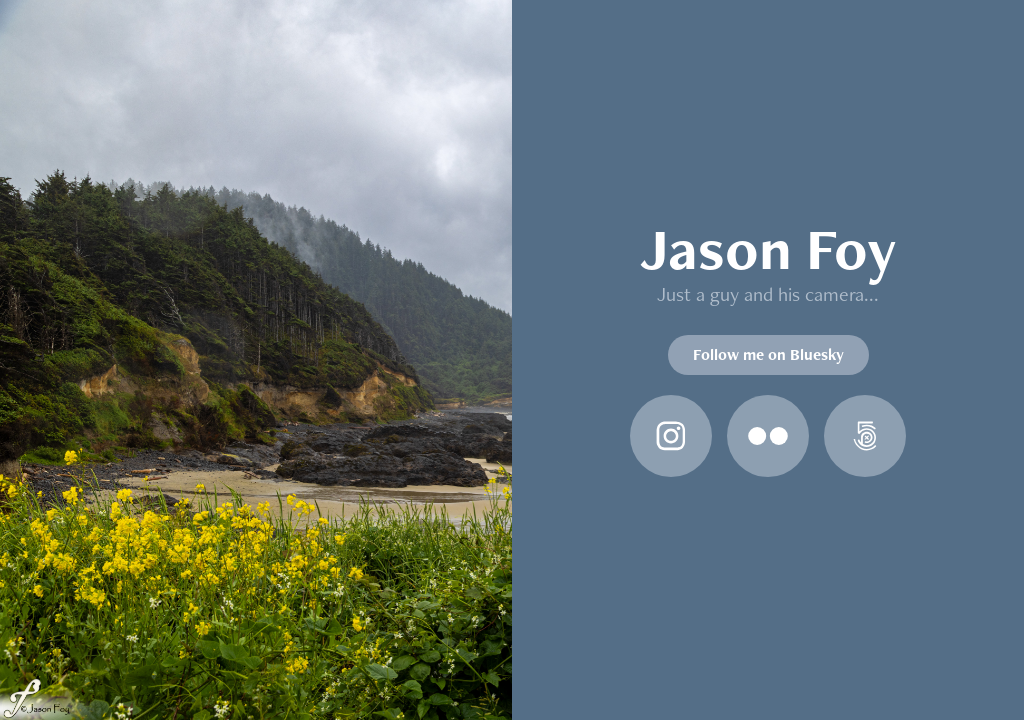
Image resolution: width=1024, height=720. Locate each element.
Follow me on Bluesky (768, 354)
